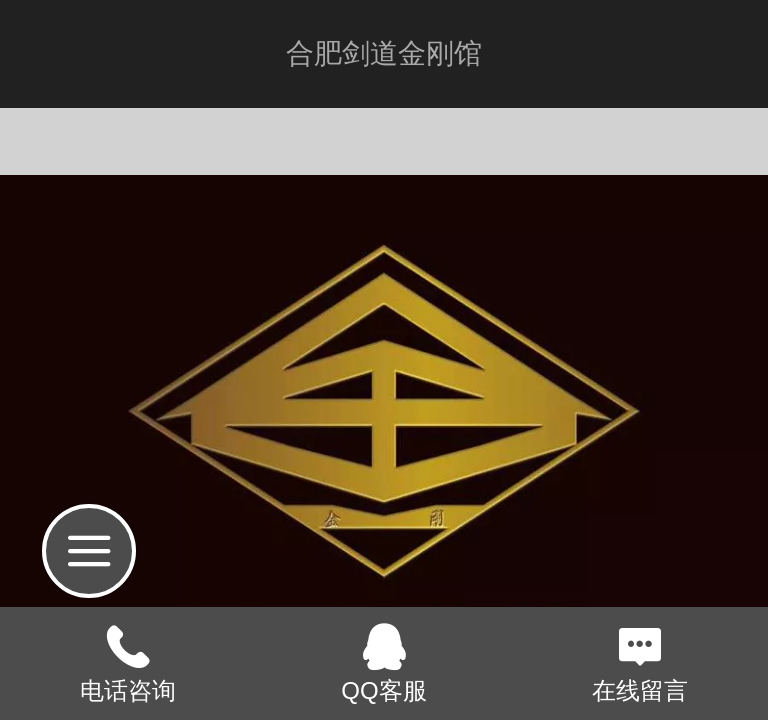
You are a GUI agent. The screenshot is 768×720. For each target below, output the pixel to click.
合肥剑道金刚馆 (384, 53)
